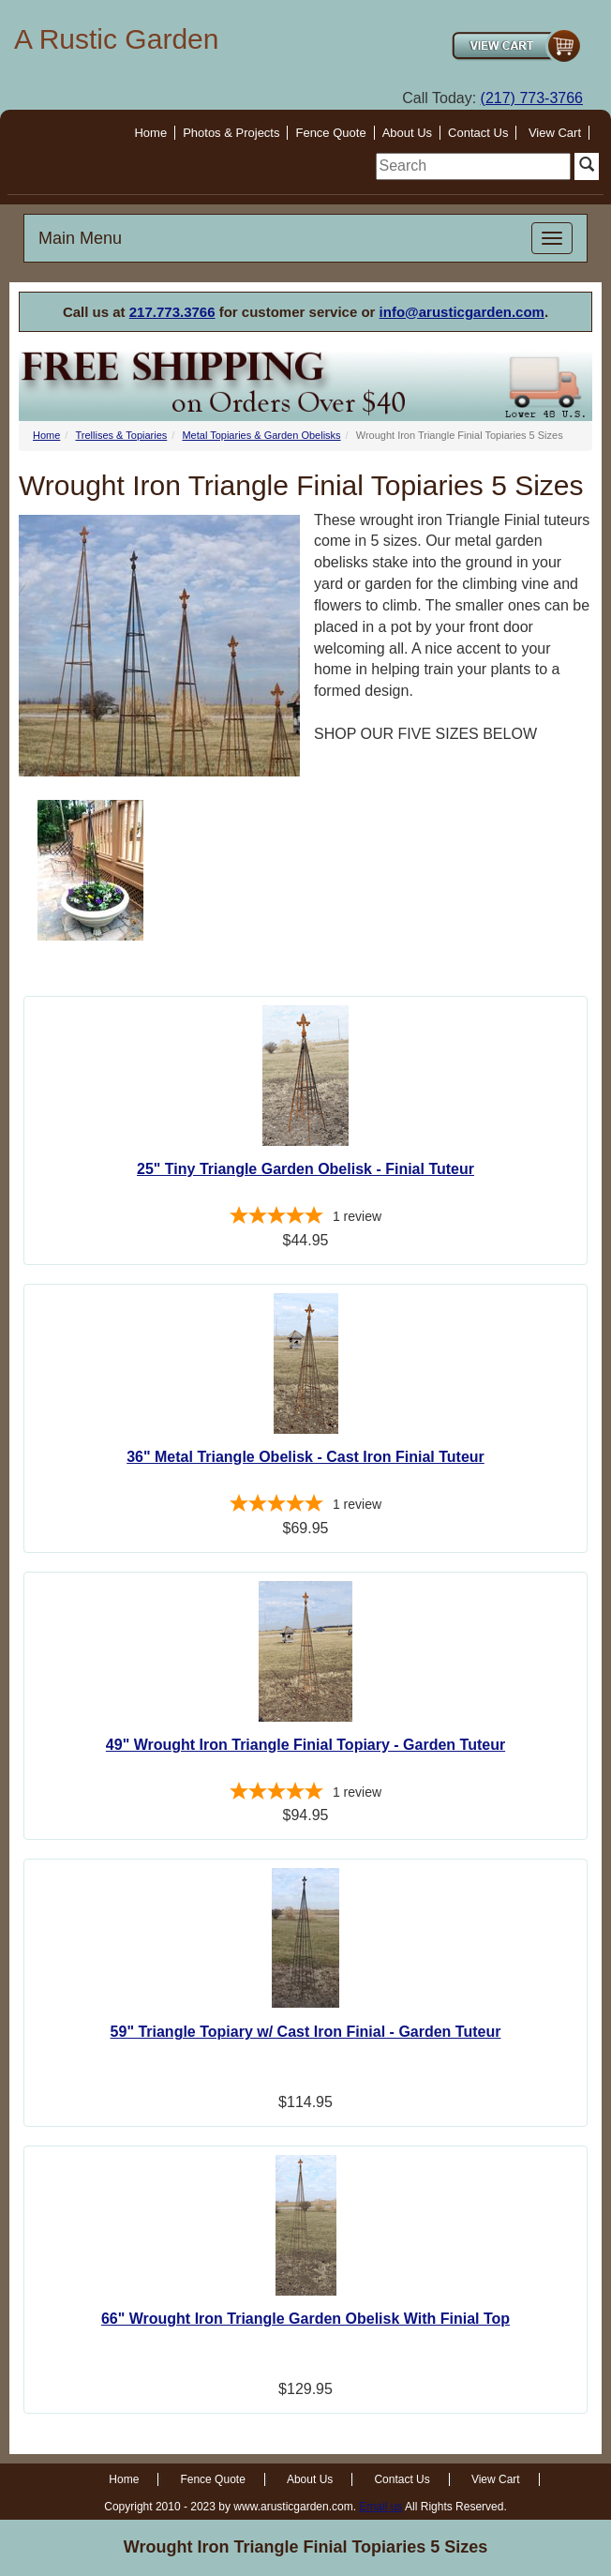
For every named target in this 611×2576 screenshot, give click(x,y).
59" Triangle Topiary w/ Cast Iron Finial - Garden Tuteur (306, 2032)
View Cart (555, 133)
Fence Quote (330, 133)
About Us (407, 133)
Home (150, 133)
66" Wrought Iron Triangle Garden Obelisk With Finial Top (305, 2319)
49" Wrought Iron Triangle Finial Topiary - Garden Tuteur (305, 1745)
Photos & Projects (231, 133)
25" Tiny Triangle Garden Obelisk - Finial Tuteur (305, 1169)
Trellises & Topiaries (121, 435)
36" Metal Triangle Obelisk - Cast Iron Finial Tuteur (305, 1457)
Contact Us (478, 133)
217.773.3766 (172, 312)
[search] (473, 166)
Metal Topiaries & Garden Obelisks (261, 435)
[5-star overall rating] (305, 1218)
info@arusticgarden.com (462, 312)
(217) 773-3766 (532, 98)
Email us (380, 2506)
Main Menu (80, 238)
